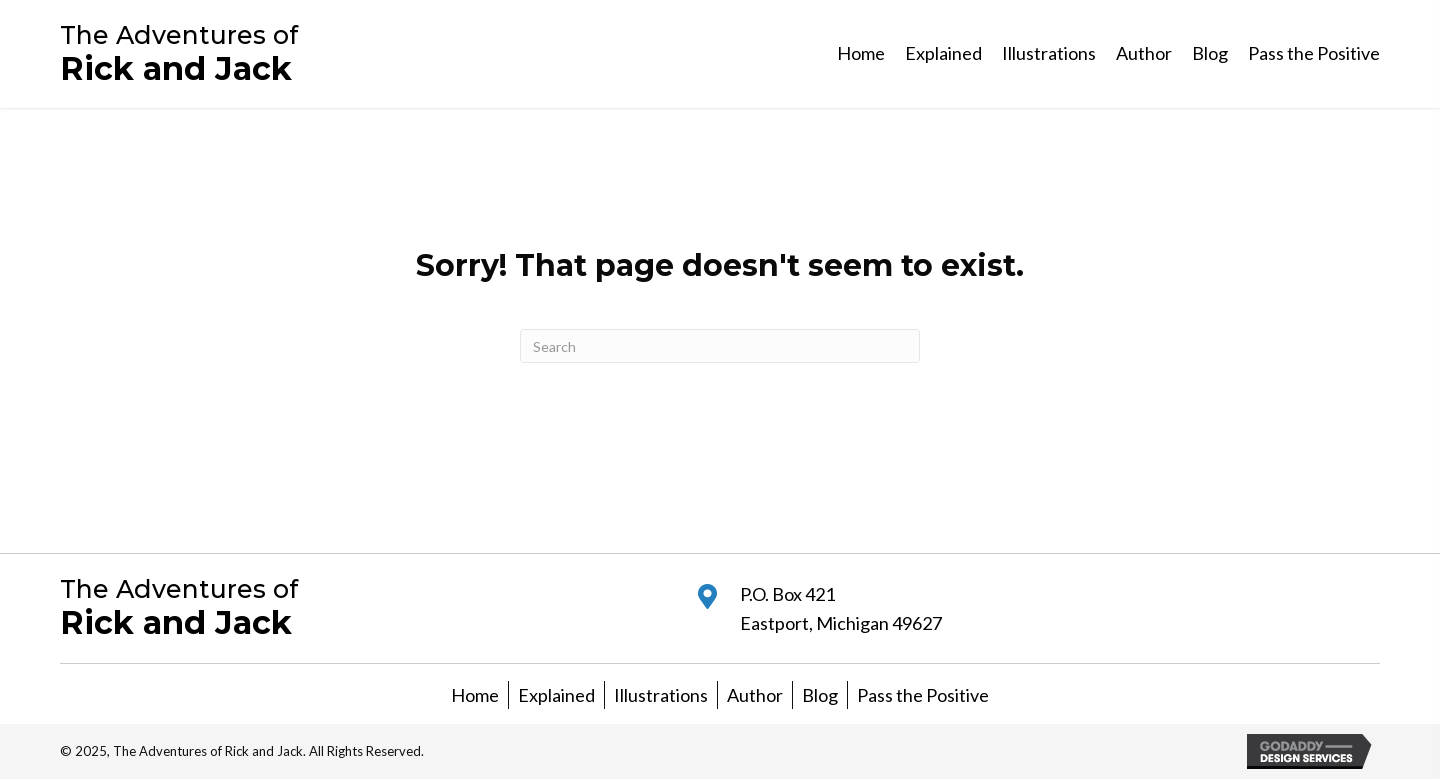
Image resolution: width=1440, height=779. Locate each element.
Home (475, 695)
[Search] (720, 346)
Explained (556, 695)
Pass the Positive (923, 695)
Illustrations (661, 695)
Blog (820, 695)
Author (755, 695)
